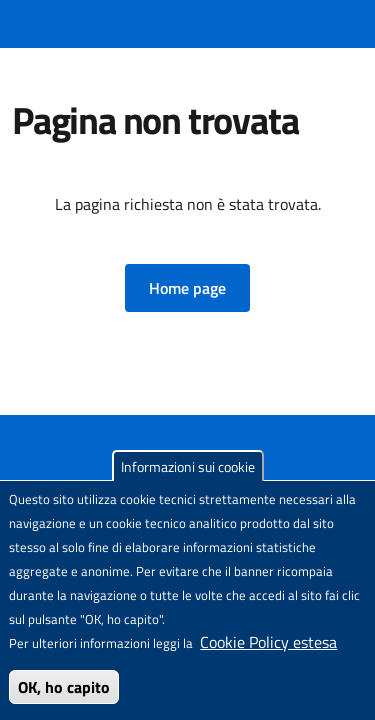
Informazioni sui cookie (188, 466)
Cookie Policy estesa (268, 642)
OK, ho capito (64, 687)
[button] (187, 288)
